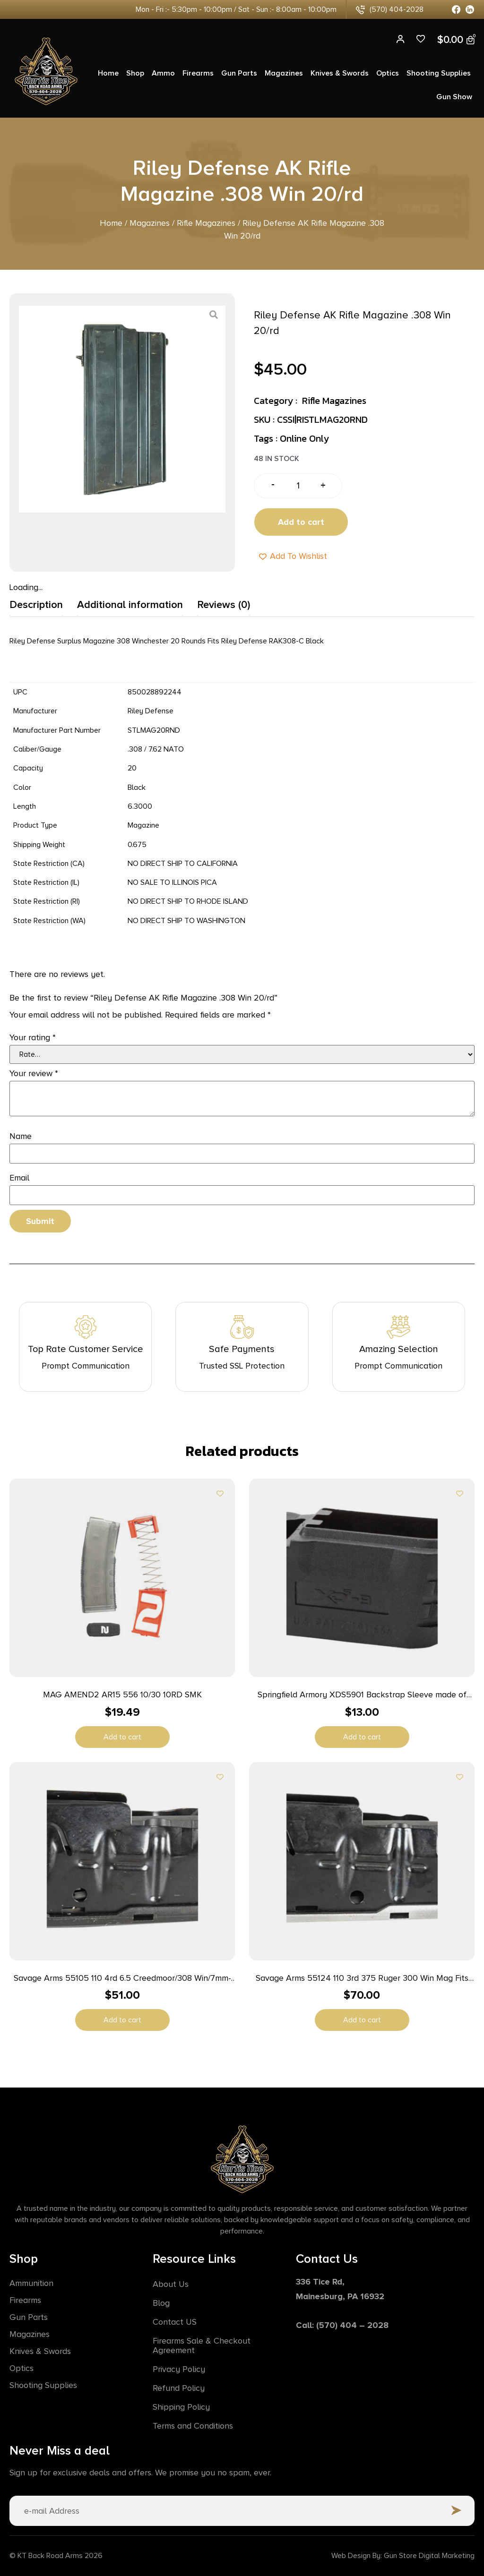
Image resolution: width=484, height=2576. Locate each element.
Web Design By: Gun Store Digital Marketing (403, 2555)
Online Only (304, 438)
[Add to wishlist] (220, 1493)
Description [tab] (36, 605)
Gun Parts (239, 73)
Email (19, 1177)
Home (108, 73)
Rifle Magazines (206, 223)
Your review (33, 1073)
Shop (135, 73)
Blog (161, 2303)
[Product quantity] (298, 485)
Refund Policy (179, 2388)
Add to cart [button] (122, 1737)
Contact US (175, 2322)
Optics (387, 73)
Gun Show (454, 97)
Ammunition (31, 2283)
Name (20, 1136)
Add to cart (301, 522)
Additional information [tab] (130, 605)
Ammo (163, 73)
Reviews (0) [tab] (223, 605)
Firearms (198, 73)
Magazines (284, 73)
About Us (171, 2284)
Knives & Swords (340, 73)
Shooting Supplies (438, 73)
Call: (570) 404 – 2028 (342, 2325)
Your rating (32, 1037)
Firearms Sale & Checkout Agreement (202, 2345)
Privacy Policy (179, 2369)
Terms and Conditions (193, 2426)
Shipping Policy (181, 2407)
